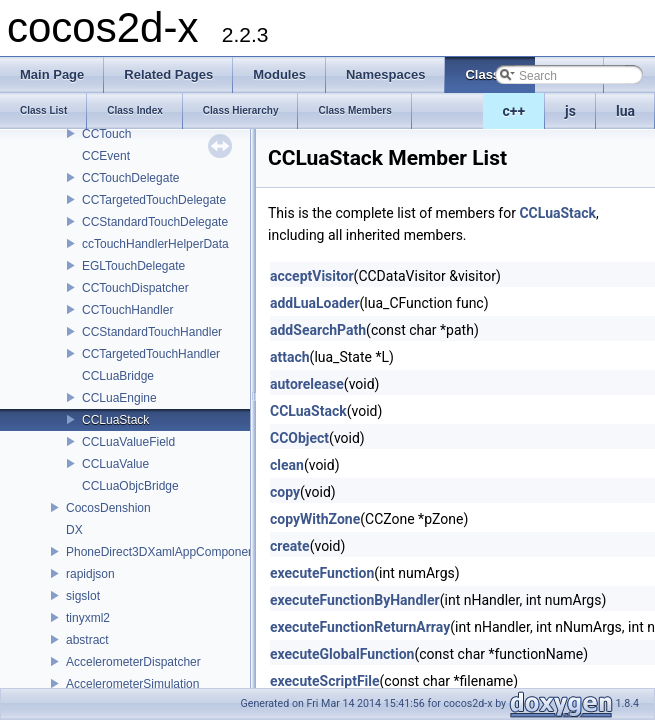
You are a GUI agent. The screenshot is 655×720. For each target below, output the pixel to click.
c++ (514, 111)
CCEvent (106, 156)
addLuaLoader (315, 303)
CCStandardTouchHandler (152, 332)
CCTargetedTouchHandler (151, 354)
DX (74, 530)
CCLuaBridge (118, 376)
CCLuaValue (115, 464)
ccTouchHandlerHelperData (155, 244)
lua (625, 111)
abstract (87, 640)
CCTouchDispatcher (135, 288)
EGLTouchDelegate (133, 266)
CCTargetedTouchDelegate (154, 200)
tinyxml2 (88, 618)
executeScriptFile (325, 681)
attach (290, 357)
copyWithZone (315, 519)
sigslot (83, 596)
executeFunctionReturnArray (360, 627)
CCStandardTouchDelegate (155, 222)
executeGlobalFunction (342, 654)
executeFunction (322, 573)
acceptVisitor (312, 276)
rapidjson (90, 574)
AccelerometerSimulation (132, 684)
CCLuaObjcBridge (130, 486)
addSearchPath (318, 330)
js (570, 111)
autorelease (307, 384)
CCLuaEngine (119, 398)
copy (285, 492)
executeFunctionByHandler (355, 600)
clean (287, 465)
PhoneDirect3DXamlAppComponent (162, 552)
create (290, 546)
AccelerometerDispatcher (133, 662)
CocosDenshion (108, 508)
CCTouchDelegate (130, 178)
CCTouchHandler (127, 310)
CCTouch (106, 134)
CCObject (299, 438)
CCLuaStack (115, 420)
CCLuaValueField (128, 442)
